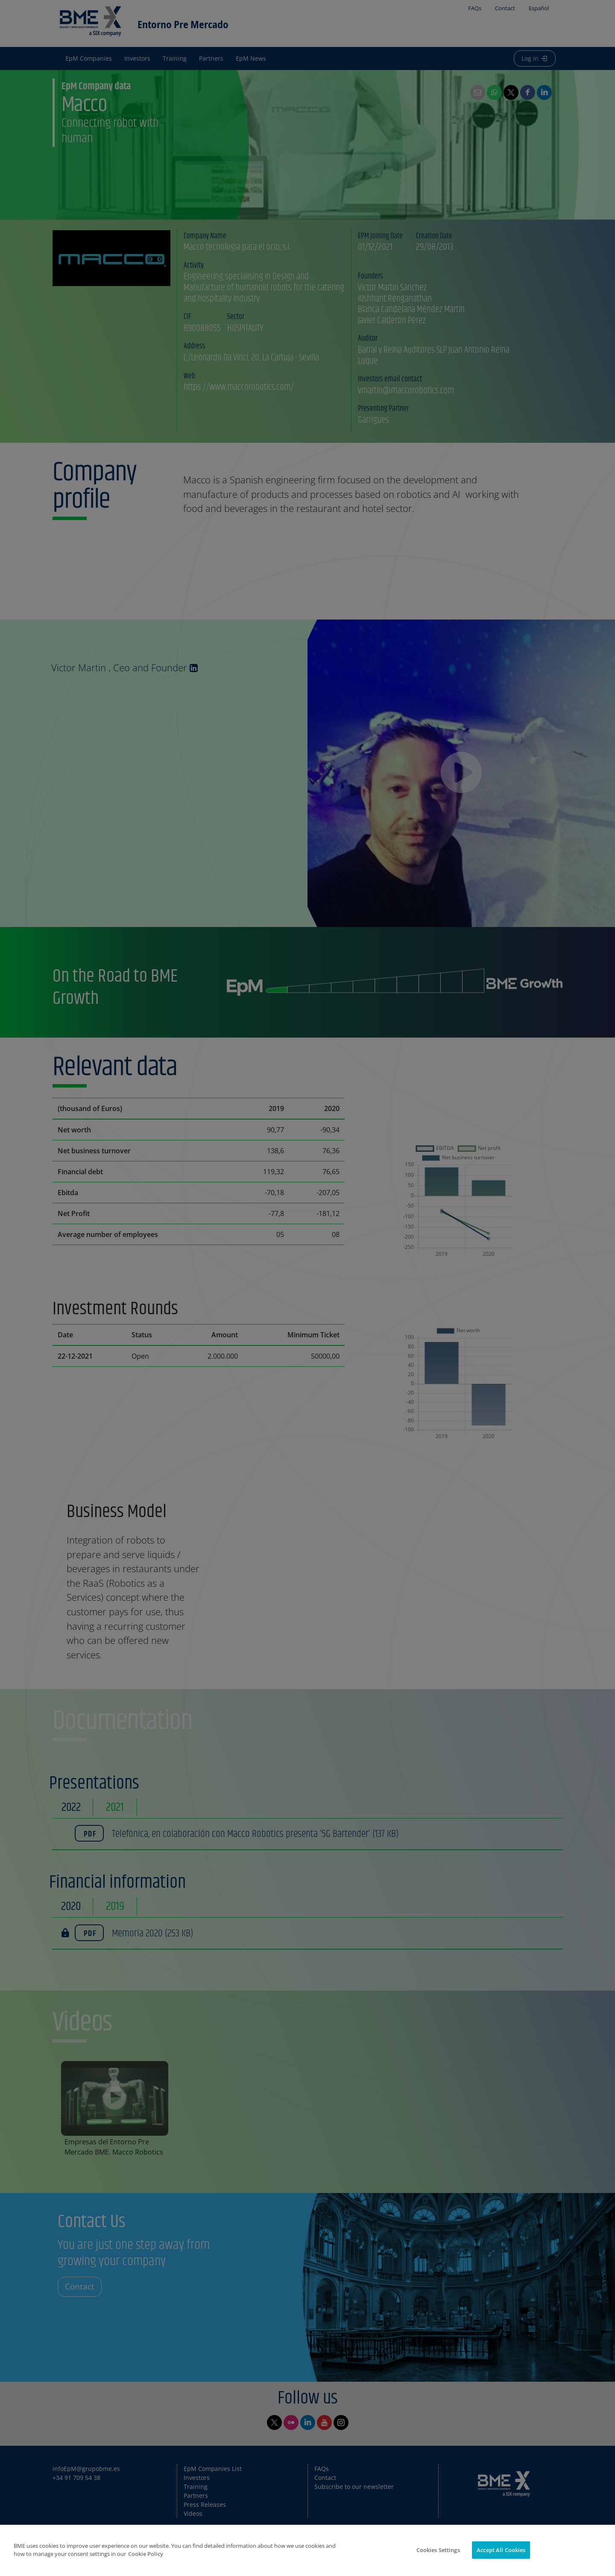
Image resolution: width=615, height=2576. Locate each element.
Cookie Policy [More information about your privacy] (145, 2560)
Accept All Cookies (501, 2556)
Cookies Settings (438, 2556)
